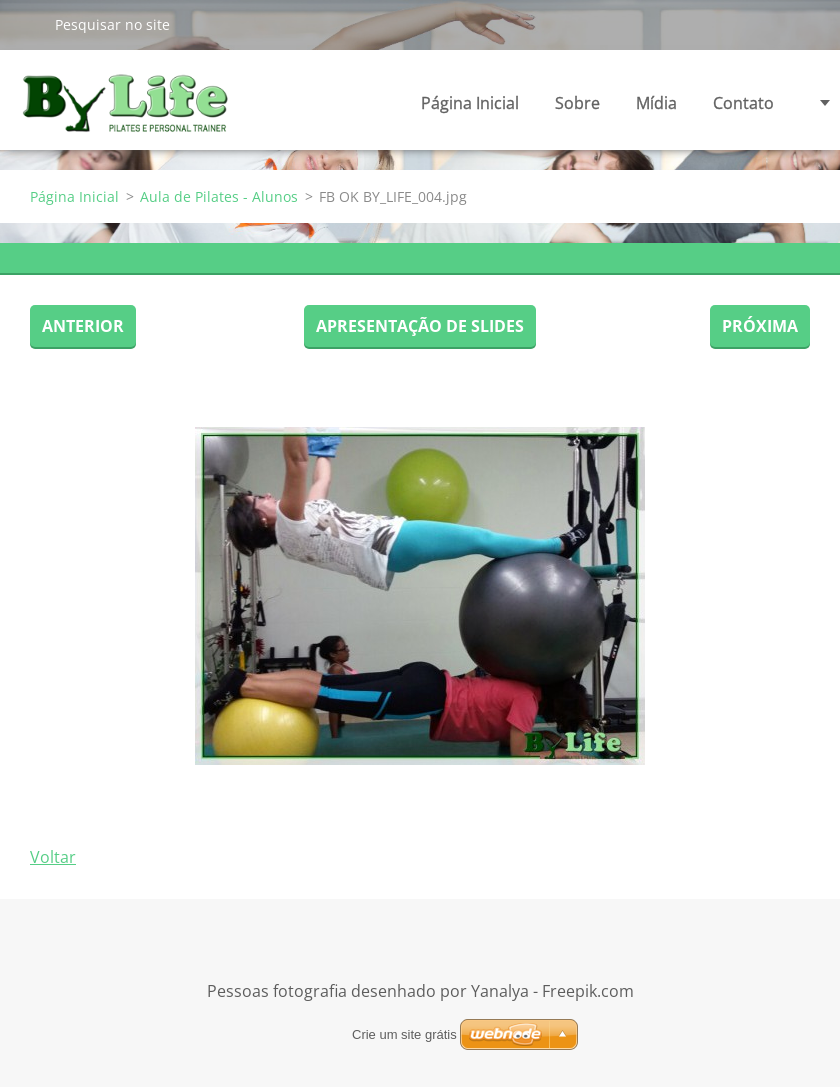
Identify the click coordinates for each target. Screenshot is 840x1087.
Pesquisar (27, 24)
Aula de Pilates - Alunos (219, 196)
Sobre (577, 108)
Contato (743, 103)
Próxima (760, 326)
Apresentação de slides (420, 326)
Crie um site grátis (404, 1034)
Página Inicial (470, 103)
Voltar (53, 857)
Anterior (83, 326)
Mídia (656, 108)
